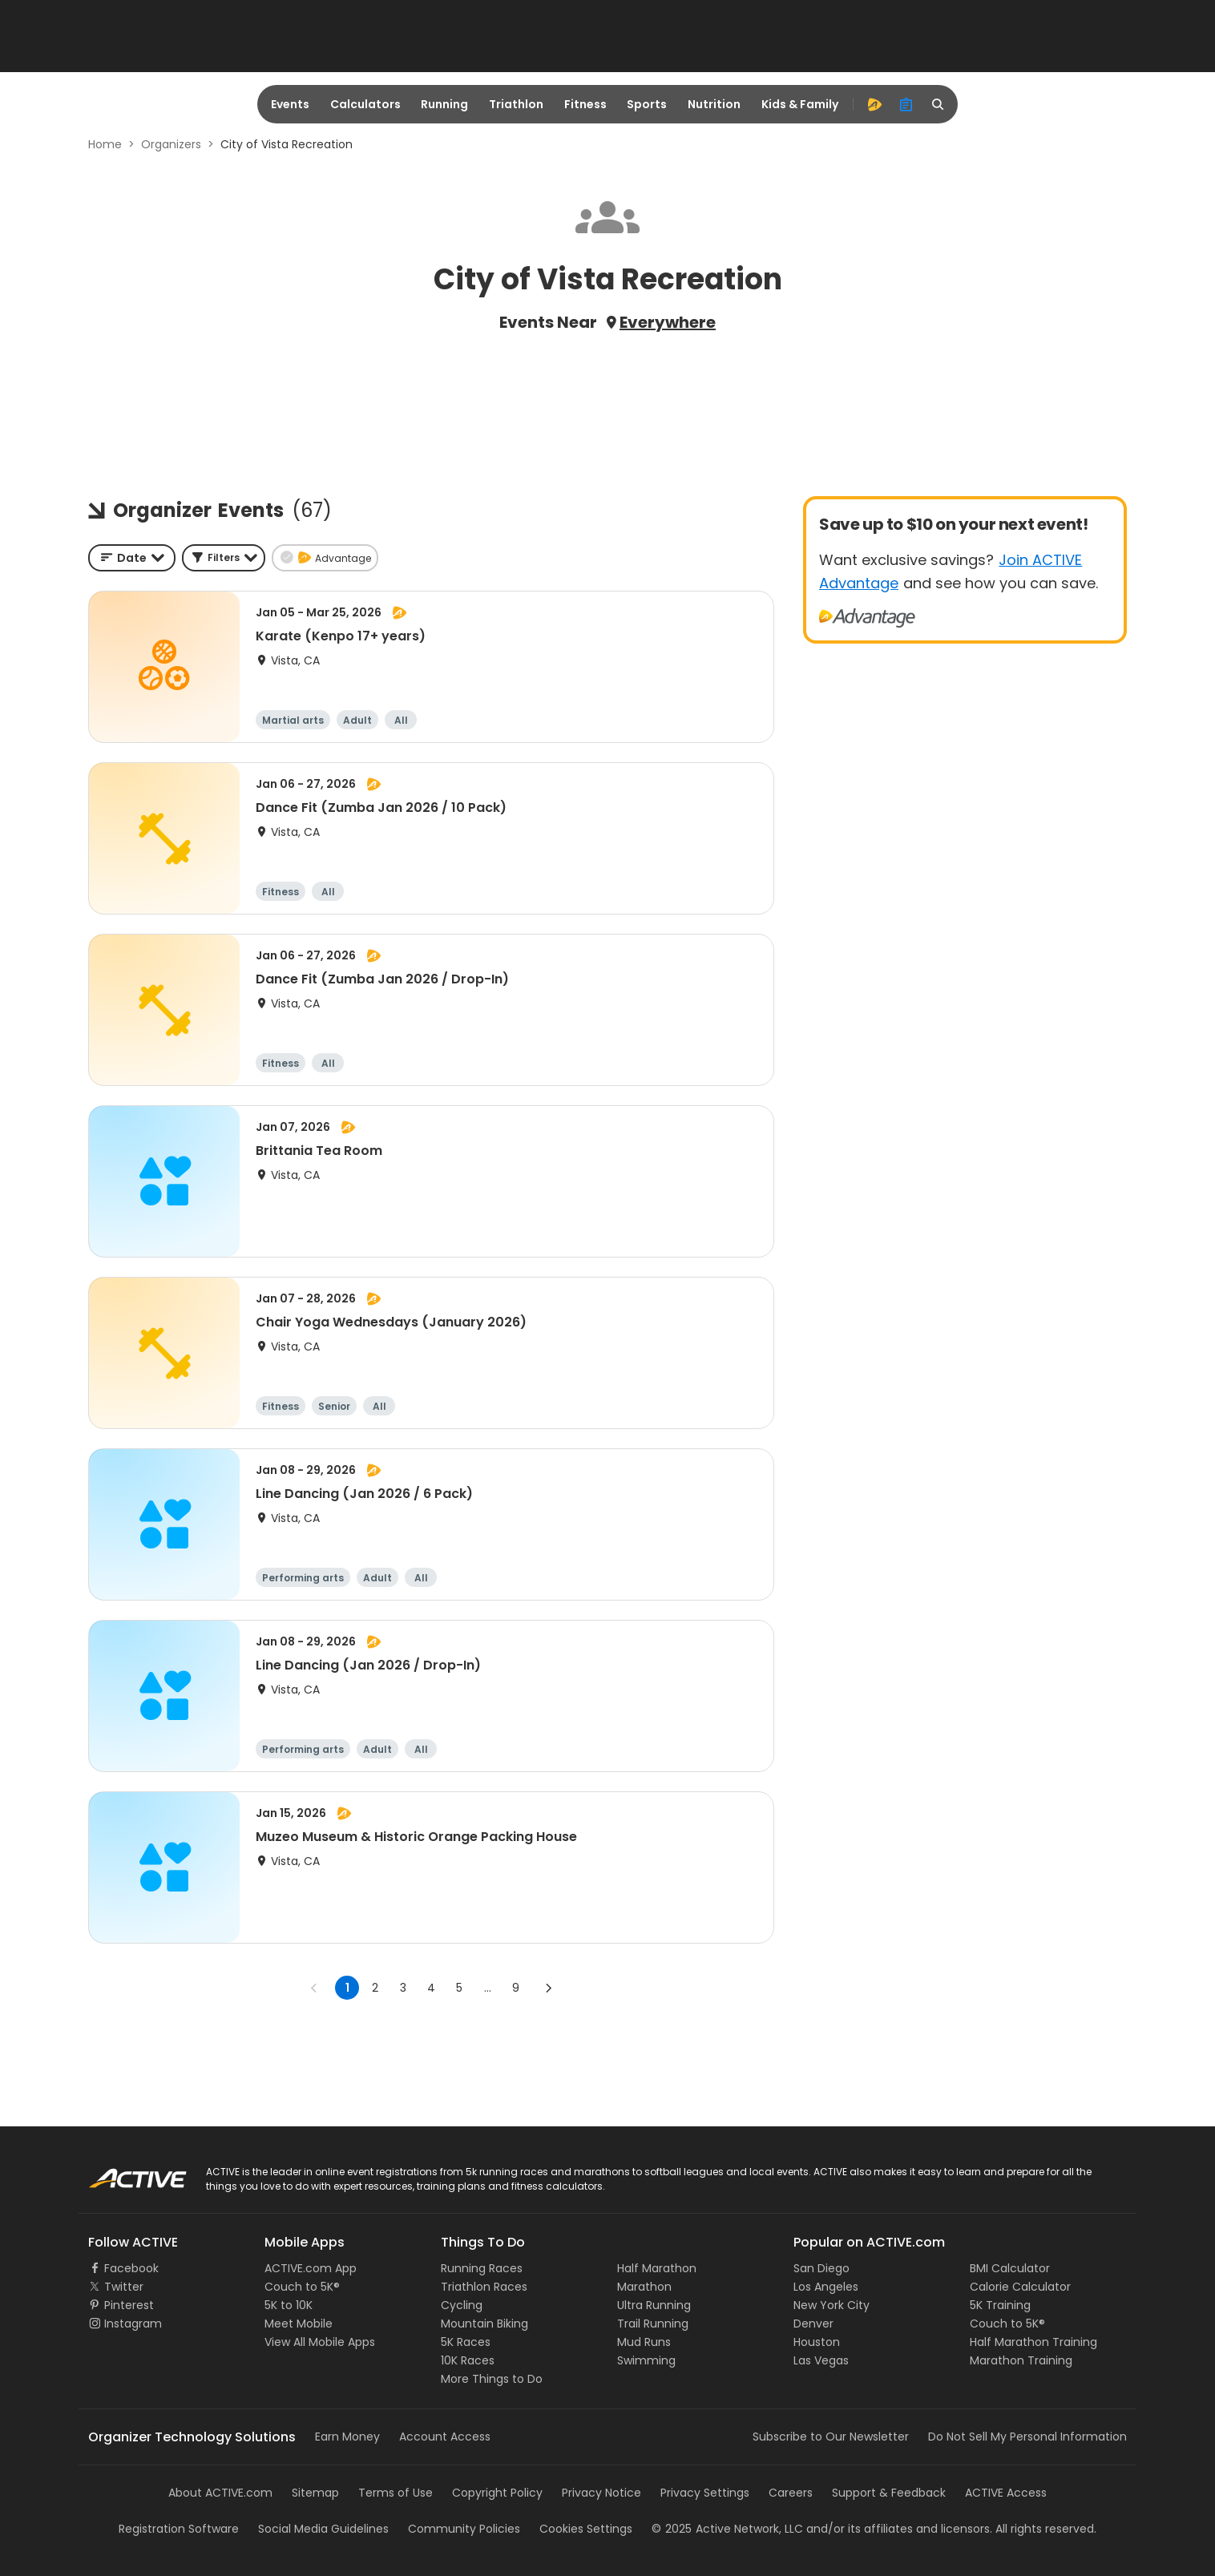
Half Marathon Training (1033, 2342)
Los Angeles (825, 2287)
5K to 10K (288, 2305)
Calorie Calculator (1020, 2287)
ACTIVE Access (1006, 2493)
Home (105, 144)
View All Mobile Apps (319, 2342)
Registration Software (179, 2529)
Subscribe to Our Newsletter (831, 2437)
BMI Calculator (1010, 2268)
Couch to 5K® (302, 2287)
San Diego (821, 2268)
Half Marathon (656, 2268)
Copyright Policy (497, 2493)
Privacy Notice (601, 2493)
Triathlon (516, 104)
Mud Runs (644, 2342)
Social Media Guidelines (323, 2529)
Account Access (444, 2437)
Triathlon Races (484, 2287)
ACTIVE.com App (310, 2268)
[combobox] (132, 557)
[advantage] (874, 104)
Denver (813, 2324)
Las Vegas (821, 2360)
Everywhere (668, 322)
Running (444, 104)
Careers (791, 2493)
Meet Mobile (298, 2324)
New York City (831, 2305)
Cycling (461, 2305)
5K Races (465, 2342)
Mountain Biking (484, 2324)
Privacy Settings (704, 2493)
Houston (816, 2342)
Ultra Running (654, 2305)
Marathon (644, 2287)
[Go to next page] (548, 1988)
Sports (647, 104)
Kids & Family (799, 104)
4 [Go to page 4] (431, 1988)
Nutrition (714, 104)
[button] (223, 557)
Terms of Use (395, 2493)
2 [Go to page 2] (375, 1988)
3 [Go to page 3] (403, 1988)
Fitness (585, 104)
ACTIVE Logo (122, 2173)
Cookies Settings (585, 2529)
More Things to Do (492, 2379)
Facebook (131, 2268)
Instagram (133, 2324)
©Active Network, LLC (727, 2529)
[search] (938, 104)
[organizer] (906, 104)
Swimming (646, 2360)
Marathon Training (1021, 2360)
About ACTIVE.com (220, 2493)
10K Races (467, 2360)
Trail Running (652, 2324)
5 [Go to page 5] (459, 1988)
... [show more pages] (487, 1988)
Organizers (171, 144)
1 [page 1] (347, 1988)
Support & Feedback (889, 2493)
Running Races (482, 2268)
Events (290, 104)
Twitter (123, 2287)
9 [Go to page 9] (515, 1988)
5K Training (1000, 2305)
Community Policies (464, 2529)
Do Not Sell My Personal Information (1027, 2437)
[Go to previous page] (314, 1988)
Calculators (365, 104)
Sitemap (315, 2493)
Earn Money (347, 2437)
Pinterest (129, 2305)
